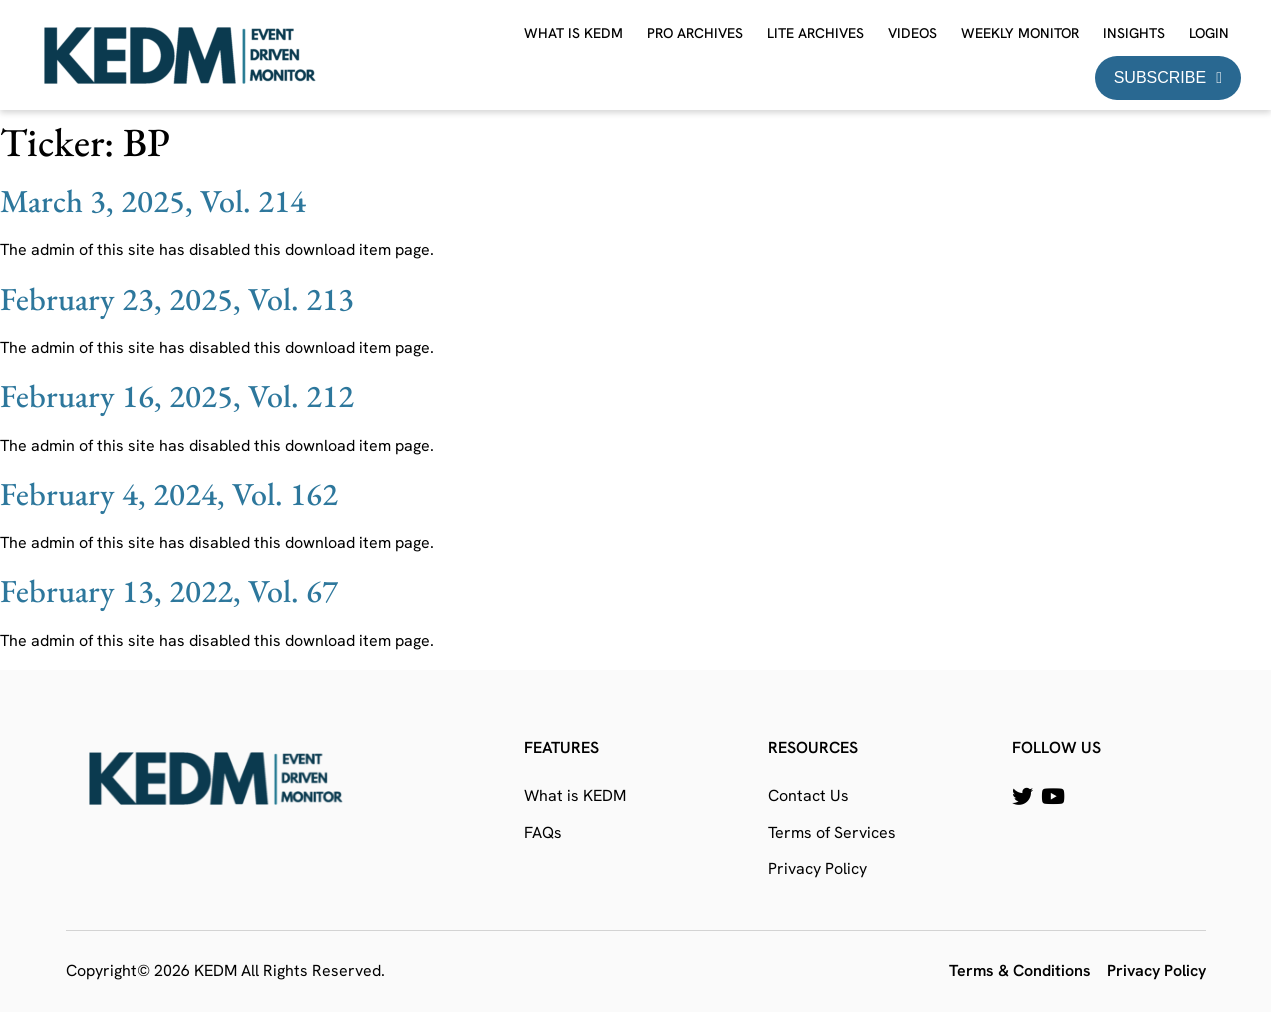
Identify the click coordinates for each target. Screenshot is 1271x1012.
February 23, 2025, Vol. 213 (177, 299)
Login (1209, 33)
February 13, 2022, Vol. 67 (169, 591)
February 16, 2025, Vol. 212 (177, 396)
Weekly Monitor (1020, 33)
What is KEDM (573, 33)
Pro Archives (695, 33)
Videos (912, 33)
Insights (1134, 33)
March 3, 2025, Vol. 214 (153, 201)
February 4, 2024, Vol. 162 (169, 494)
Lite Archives (815, 33)
